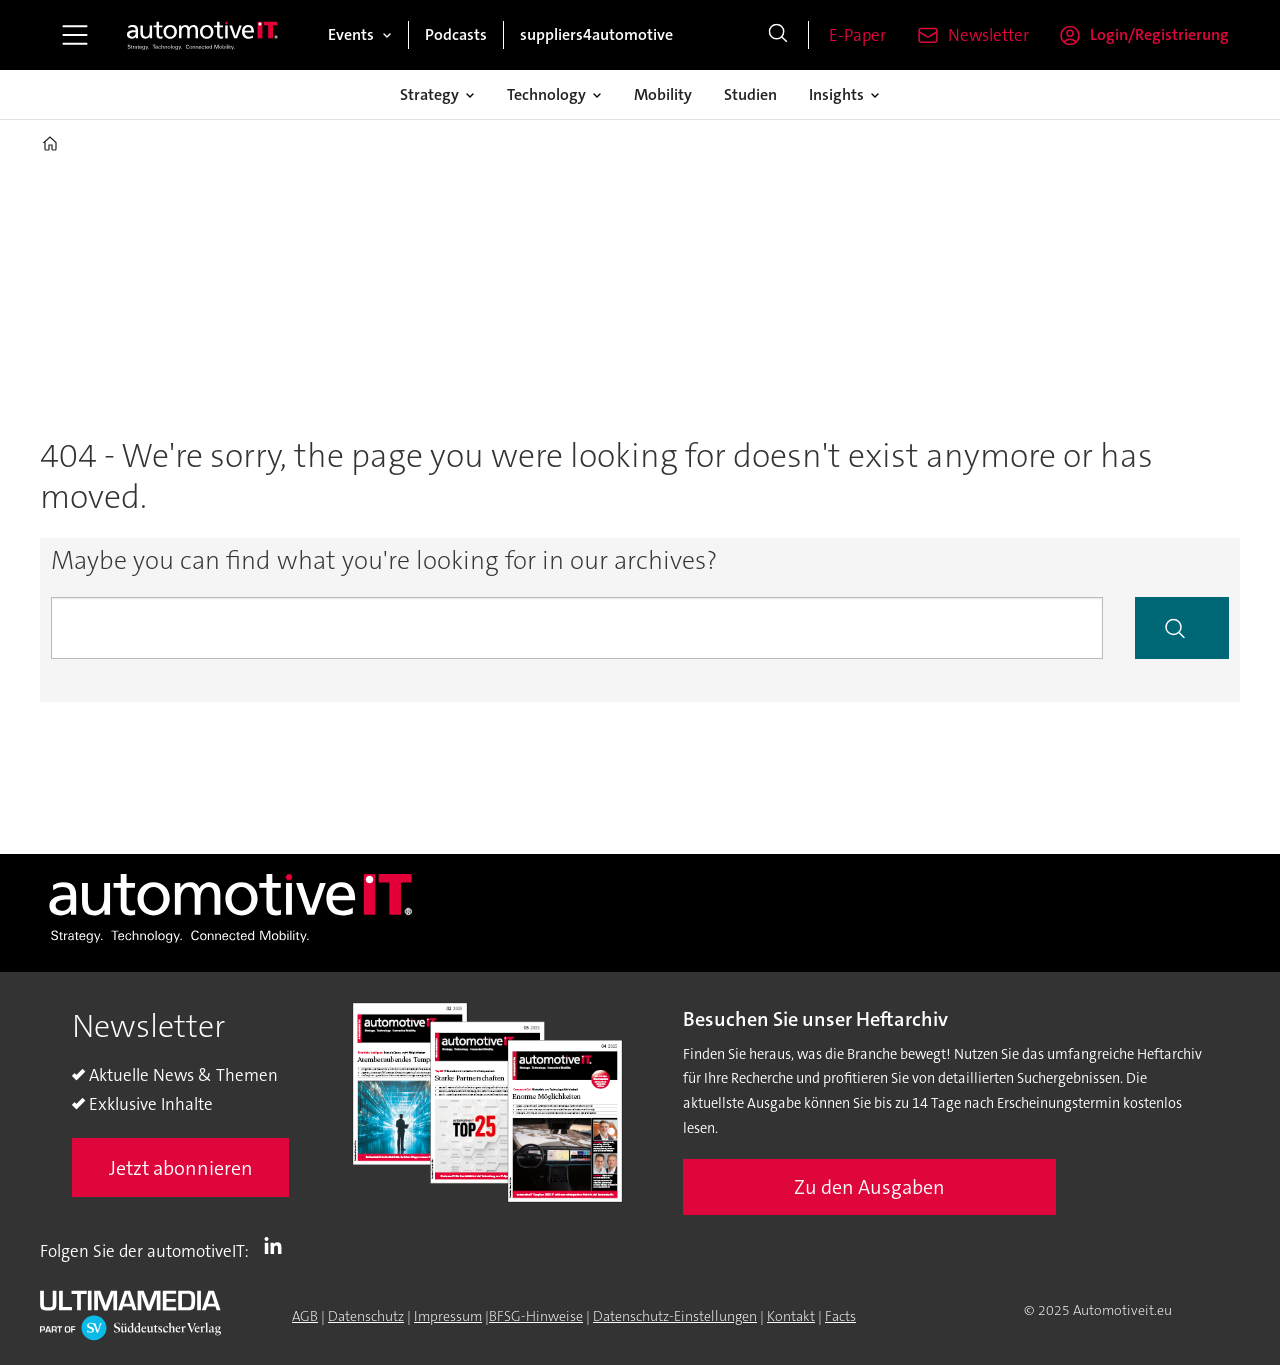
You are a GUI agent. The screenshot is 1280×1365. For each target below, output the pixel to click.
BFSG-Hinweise (536, 1316)
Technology (546, 94)
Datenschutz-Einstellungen (675, 1316)
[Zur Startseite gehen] (203, 35)
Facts (840, 1316)
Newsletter (988, 35)
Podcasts (456, 34)
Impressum (448, 1316)
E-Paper (857, 35)
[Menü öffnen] (75, 35)
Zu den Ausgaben (869, 1187)
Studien (750, 94)
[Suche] (778, 35)
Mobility (663, 94)
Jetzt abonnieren (181, 1168)
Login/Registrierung (1159, 34)
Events (351, 34)
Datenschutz (366, 1316)
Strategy (429, 94)
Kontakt (791, 1316)
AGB (305, 1316)
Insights (836, 94)
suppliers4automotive (596, 34)
